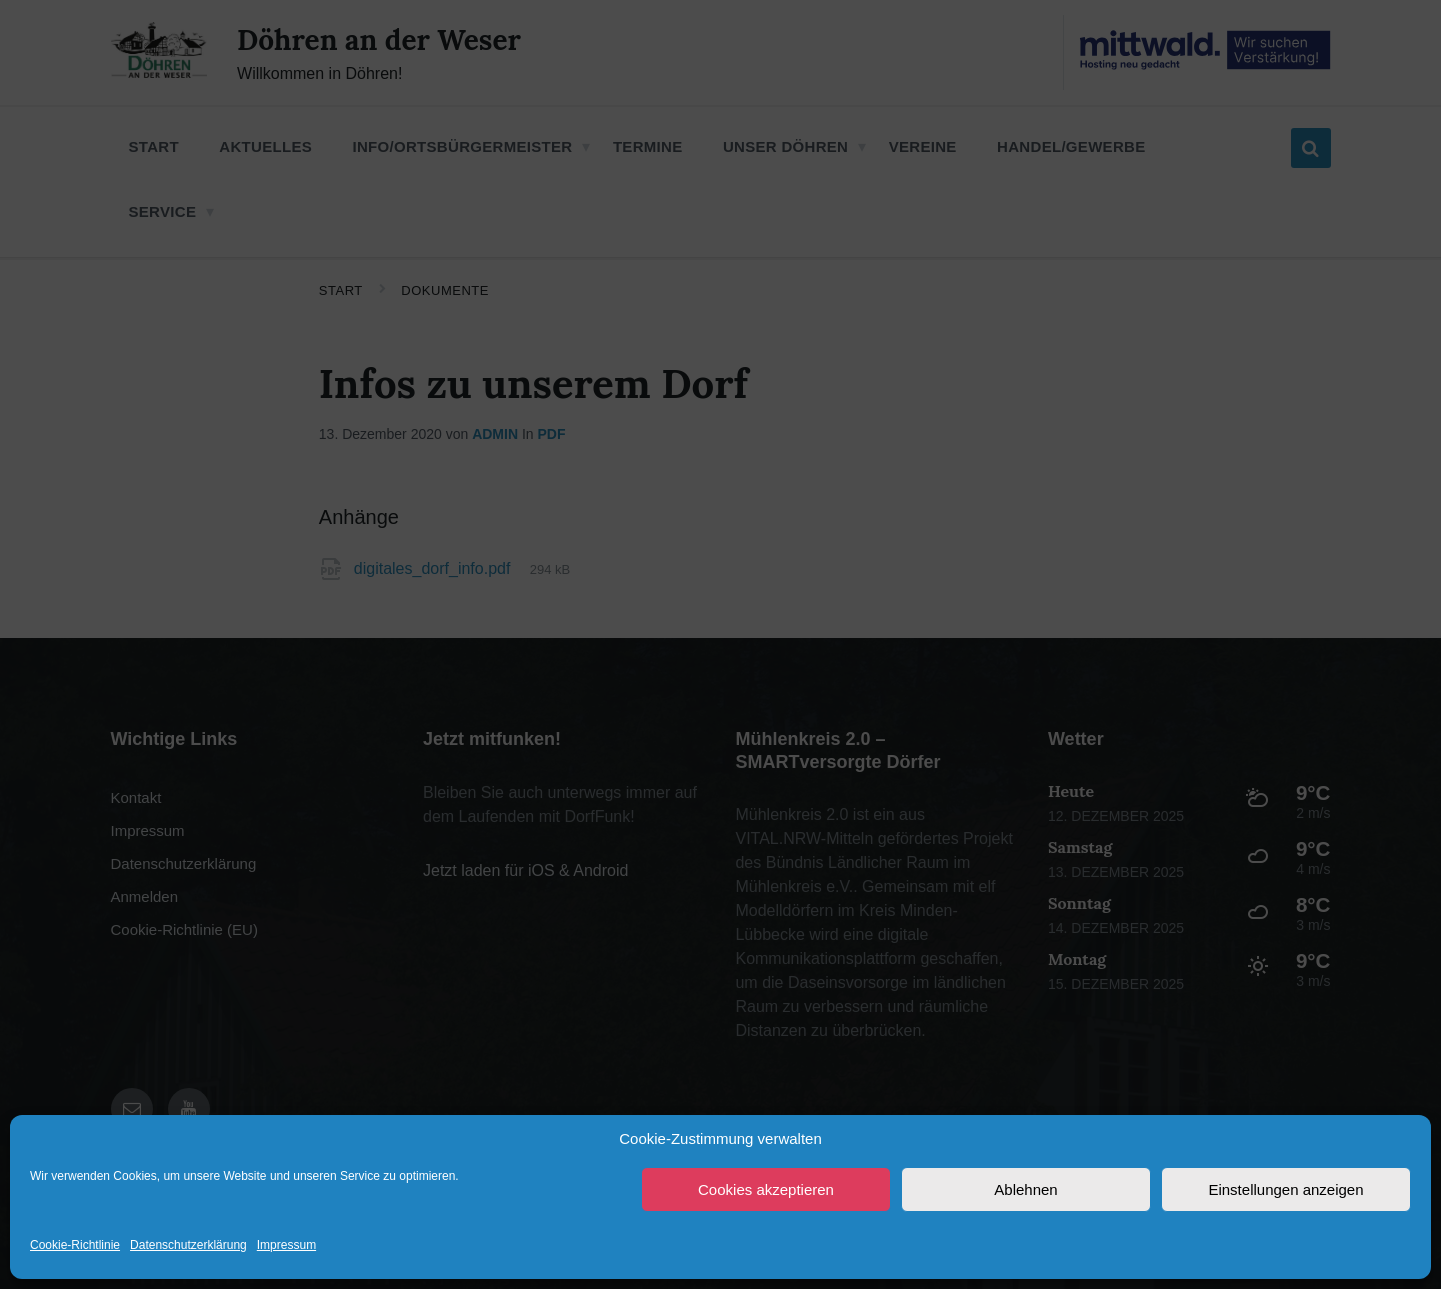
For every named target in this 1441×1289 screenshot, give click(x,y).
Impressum (286, 1245)
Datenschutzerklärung (188, 1245)
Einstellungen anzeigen (1285, 1189)
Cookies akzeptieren (766, 1189)
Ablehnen (1025, 1189)
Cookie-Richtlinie (75, 1245)
